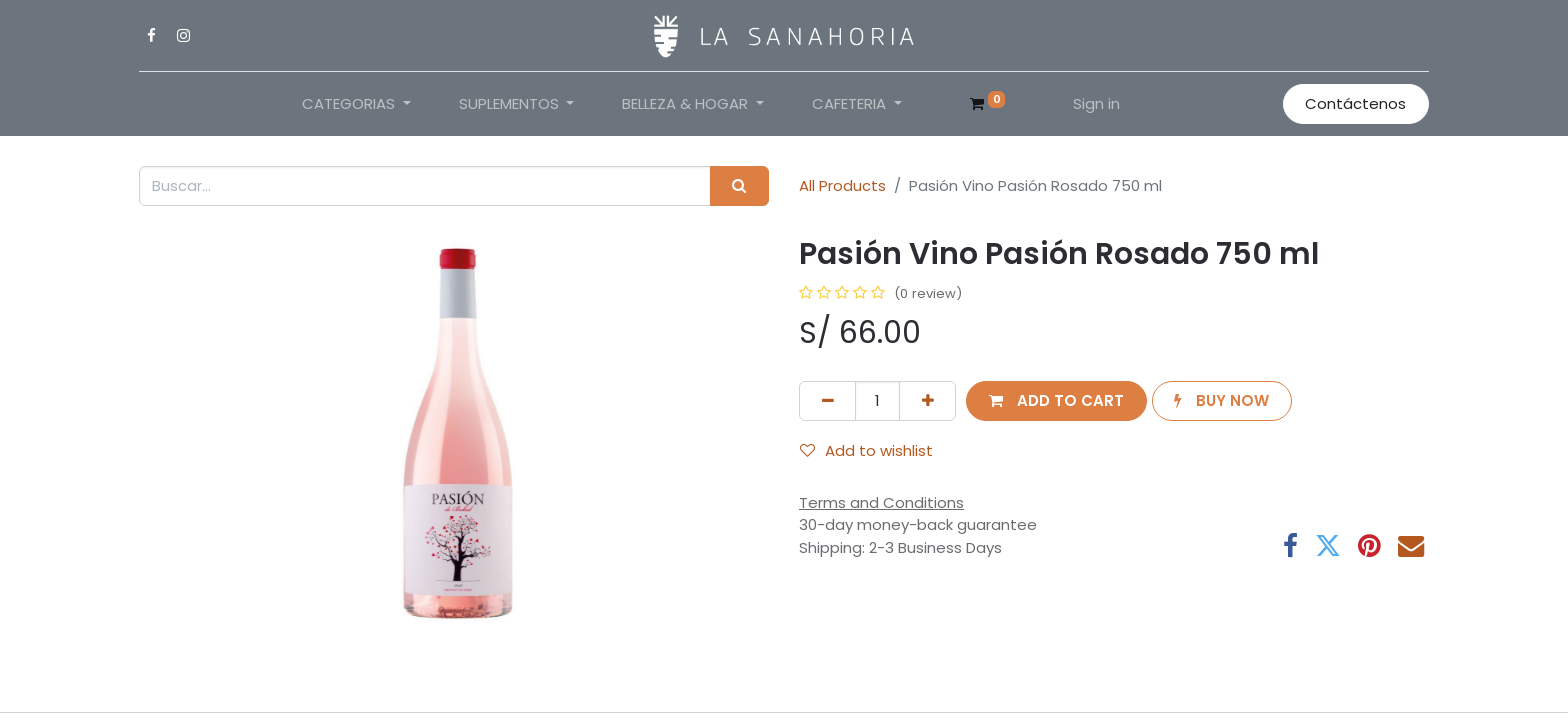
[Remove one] (827, 401)
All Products (842, 185)
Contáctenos (1355, 103)
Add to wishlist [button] (866, 450)
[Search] (739, 186)
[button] (1056, 401)
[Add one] (927, 401)
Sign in (1096, 103)
